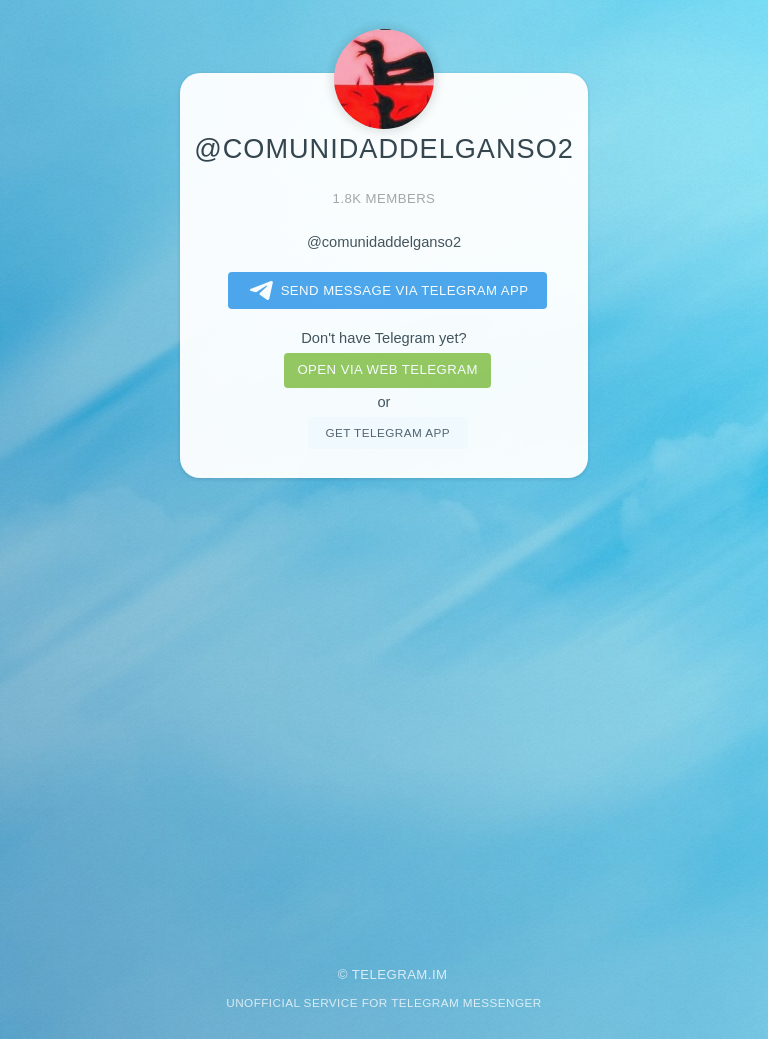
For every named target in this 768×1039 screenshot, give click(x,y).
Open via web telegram (387, 369)
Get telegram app (387, 432)
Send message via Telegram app (385, 291)
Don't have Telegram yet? (383, 338)
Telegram (390, 974)
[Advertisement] (384, 709)
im (440, 974)
